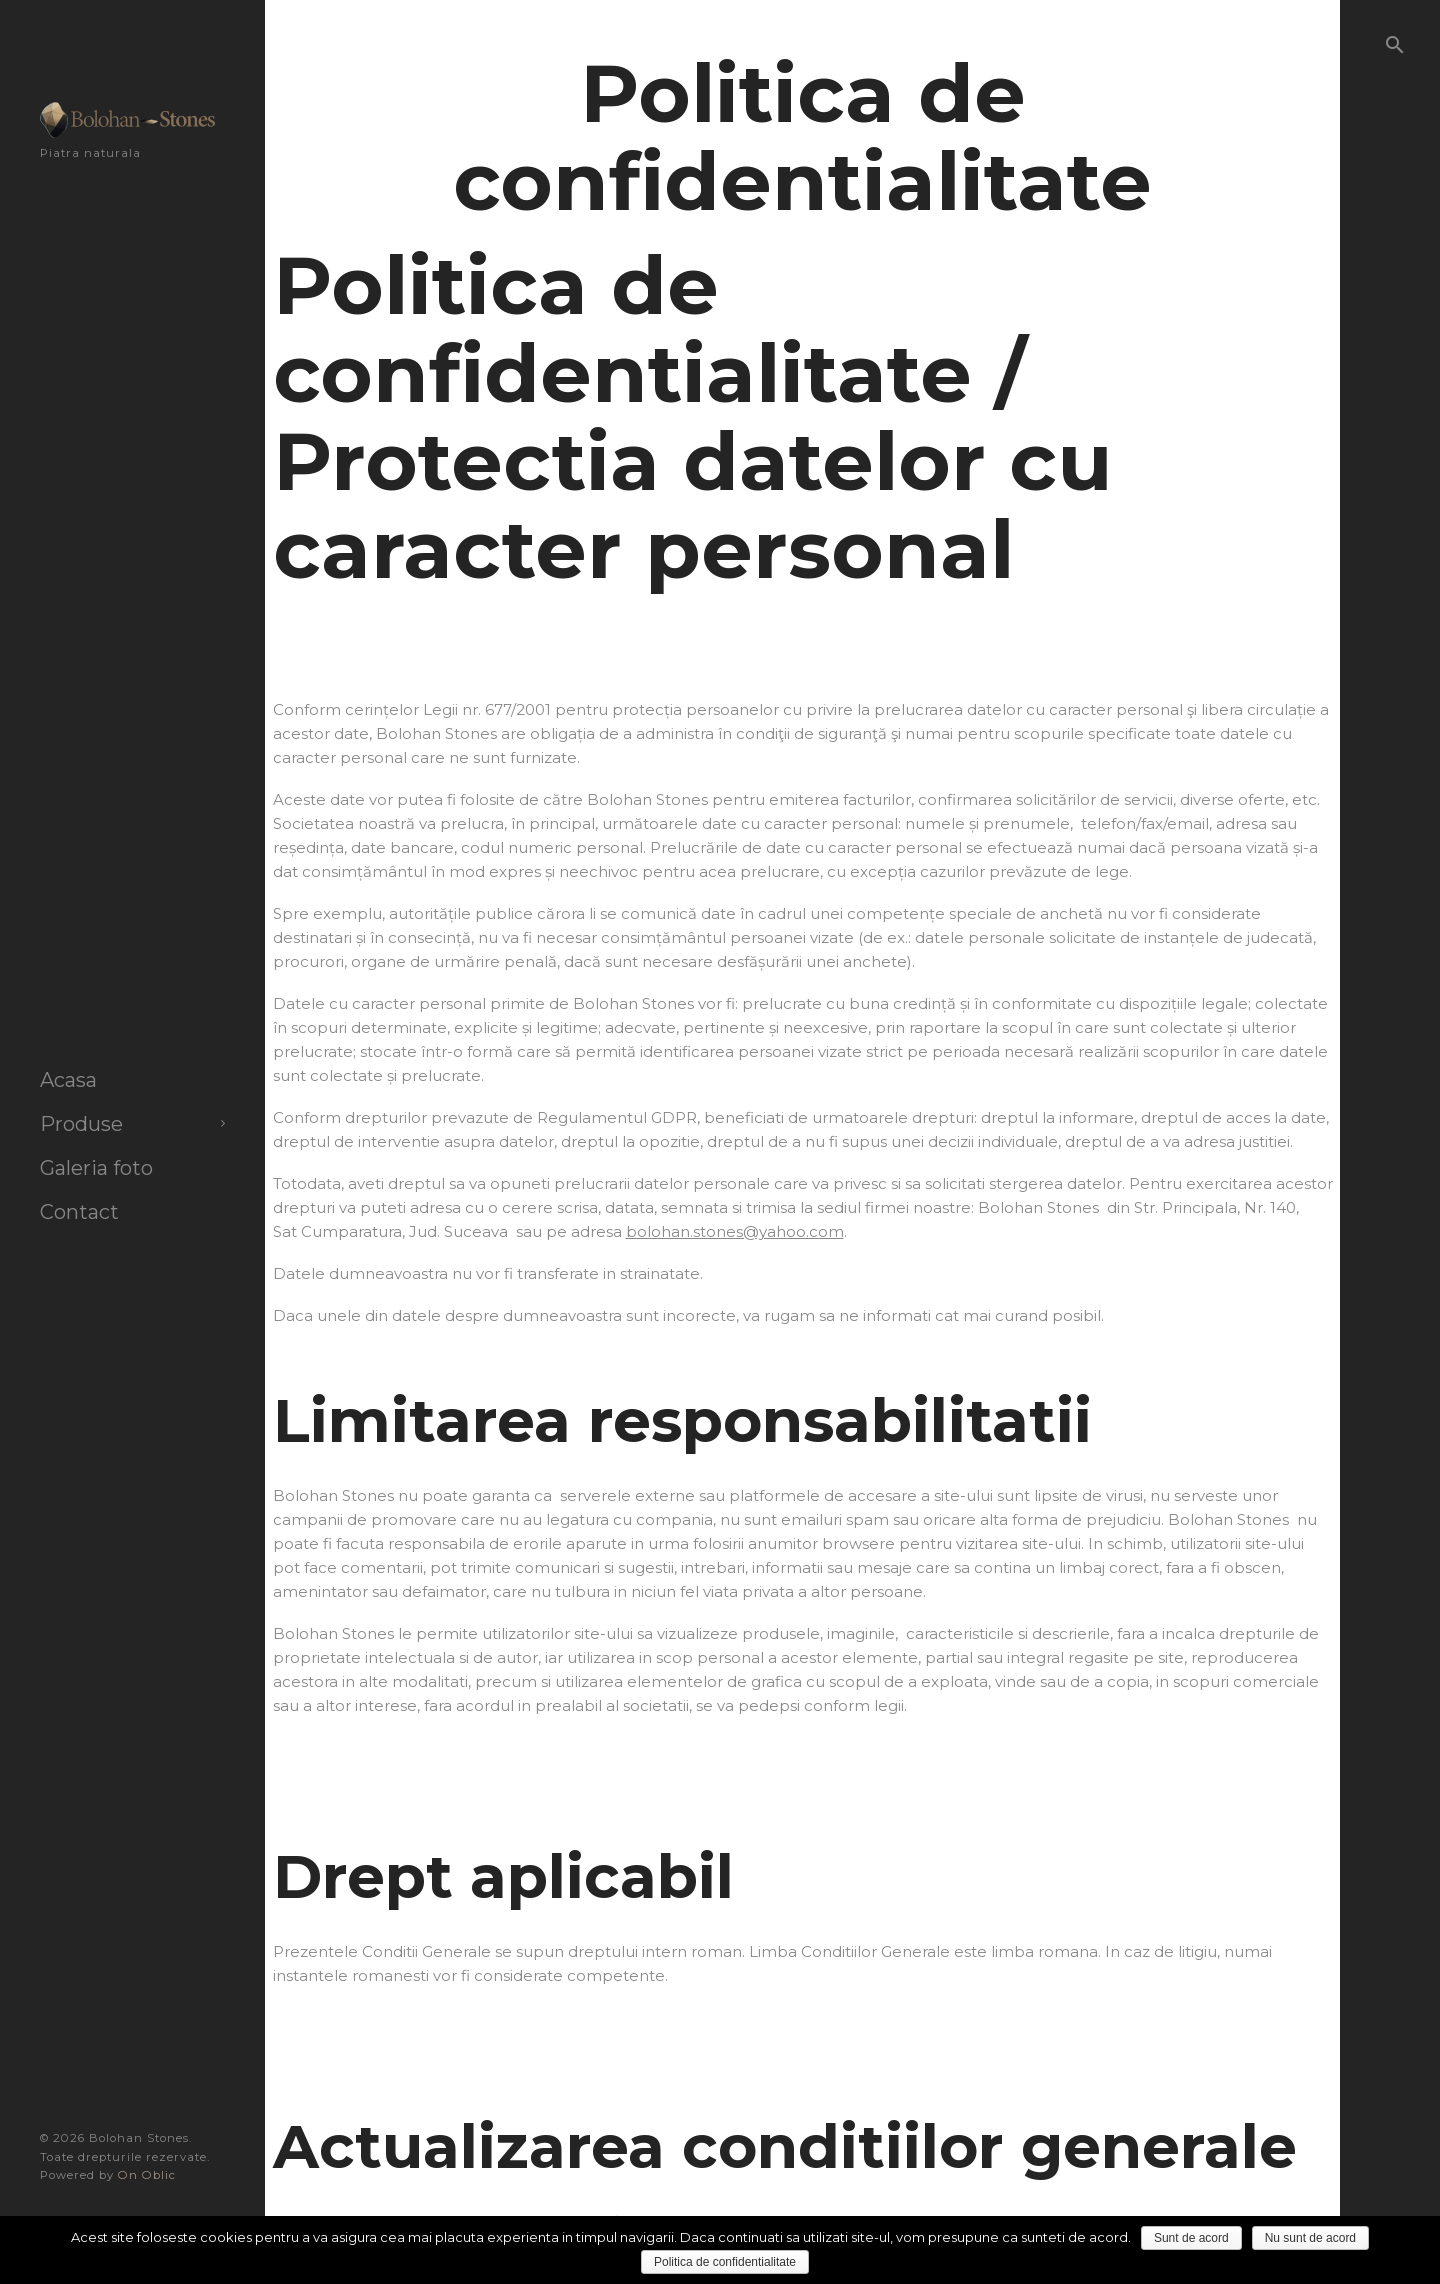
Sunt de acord (1191, 2238)
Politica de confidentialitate (725, 2262)
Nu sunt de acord (1310, 2238)
